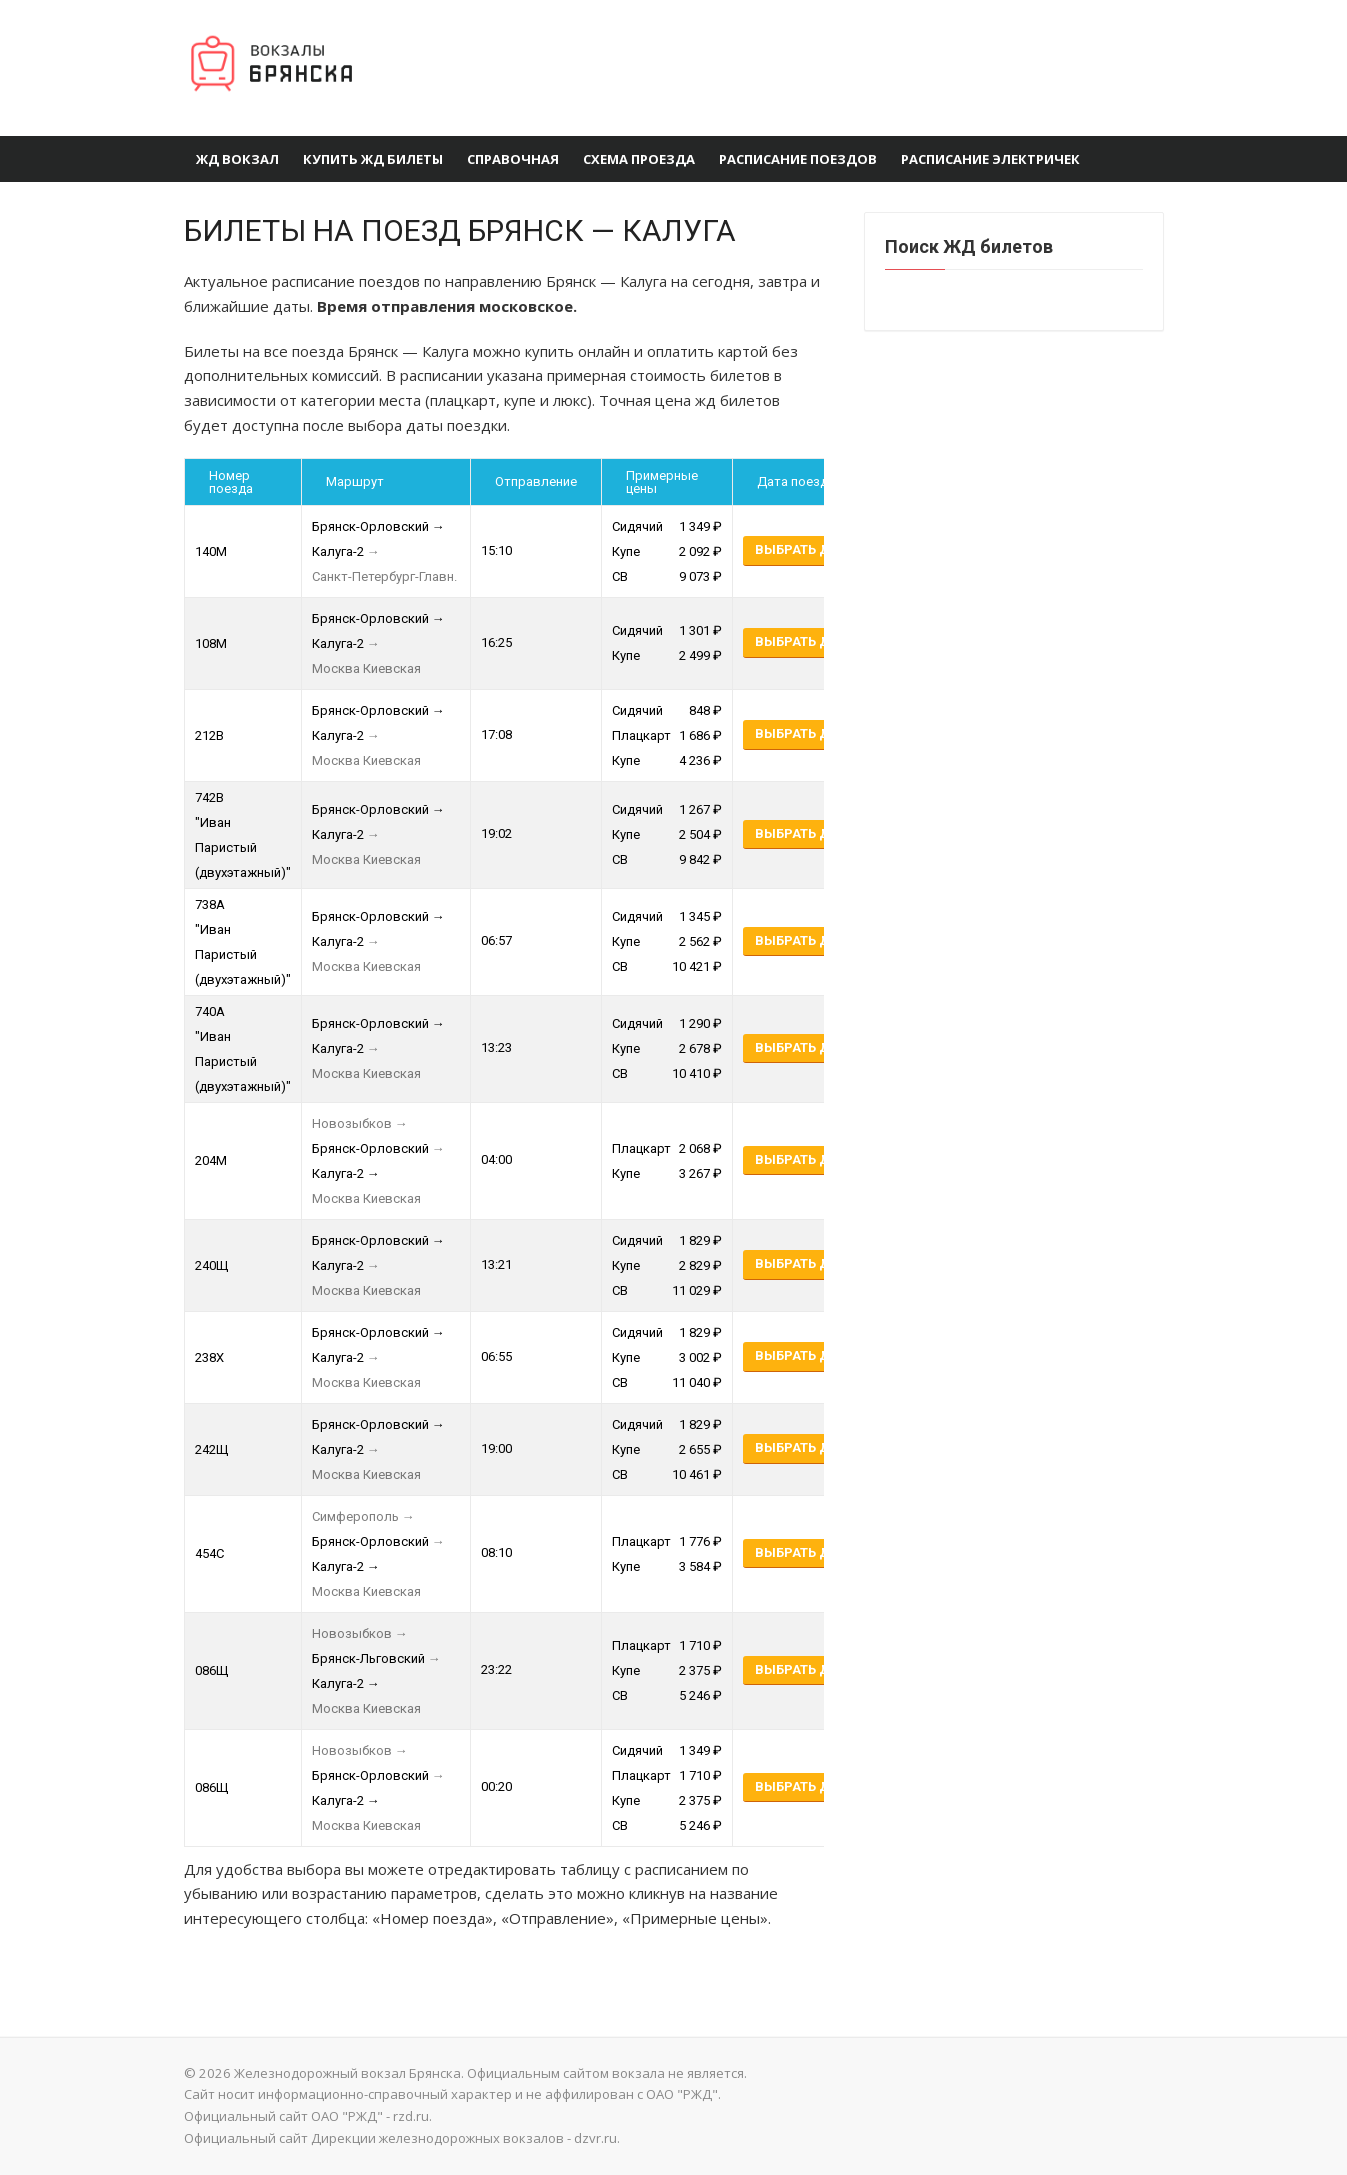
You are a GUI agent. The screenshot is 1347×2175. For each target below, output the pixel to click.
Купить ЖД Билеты (373, 159)
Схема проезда (639, 159)
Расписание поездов (798, 159)
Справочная (513, 159)
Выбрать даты (806, 549)
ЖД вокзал (237, 159)
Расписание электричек (990, 159)
